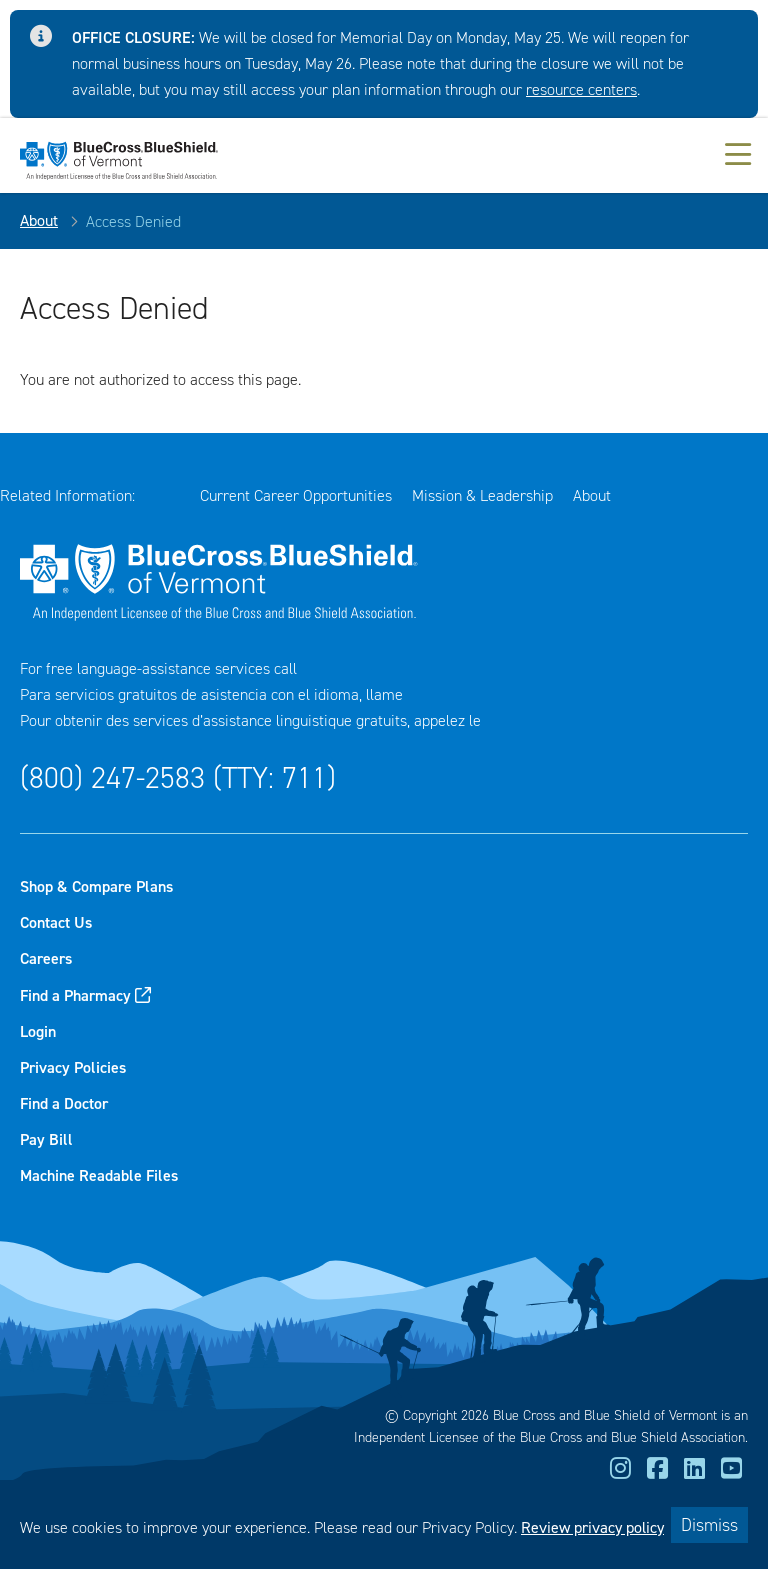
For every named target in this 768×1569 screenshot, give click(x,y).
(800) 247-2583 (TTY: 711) (178, 778)
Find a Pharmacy (75, 995)
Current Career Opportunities (296, 495)
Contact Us (56, 922)
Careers (46, 958)
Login (38, 1031)
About (39, 220)
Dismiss (709, 1525)
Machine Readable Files (99, 1175)
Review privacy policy (592, 1527)
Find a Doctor (64, 1103)
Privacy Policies (73, 1067)
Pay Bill (46, 1139)
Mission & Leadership (482, 495)
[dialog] (384, 1524)
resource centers (581, 89)
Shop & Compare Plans (96, 886)
